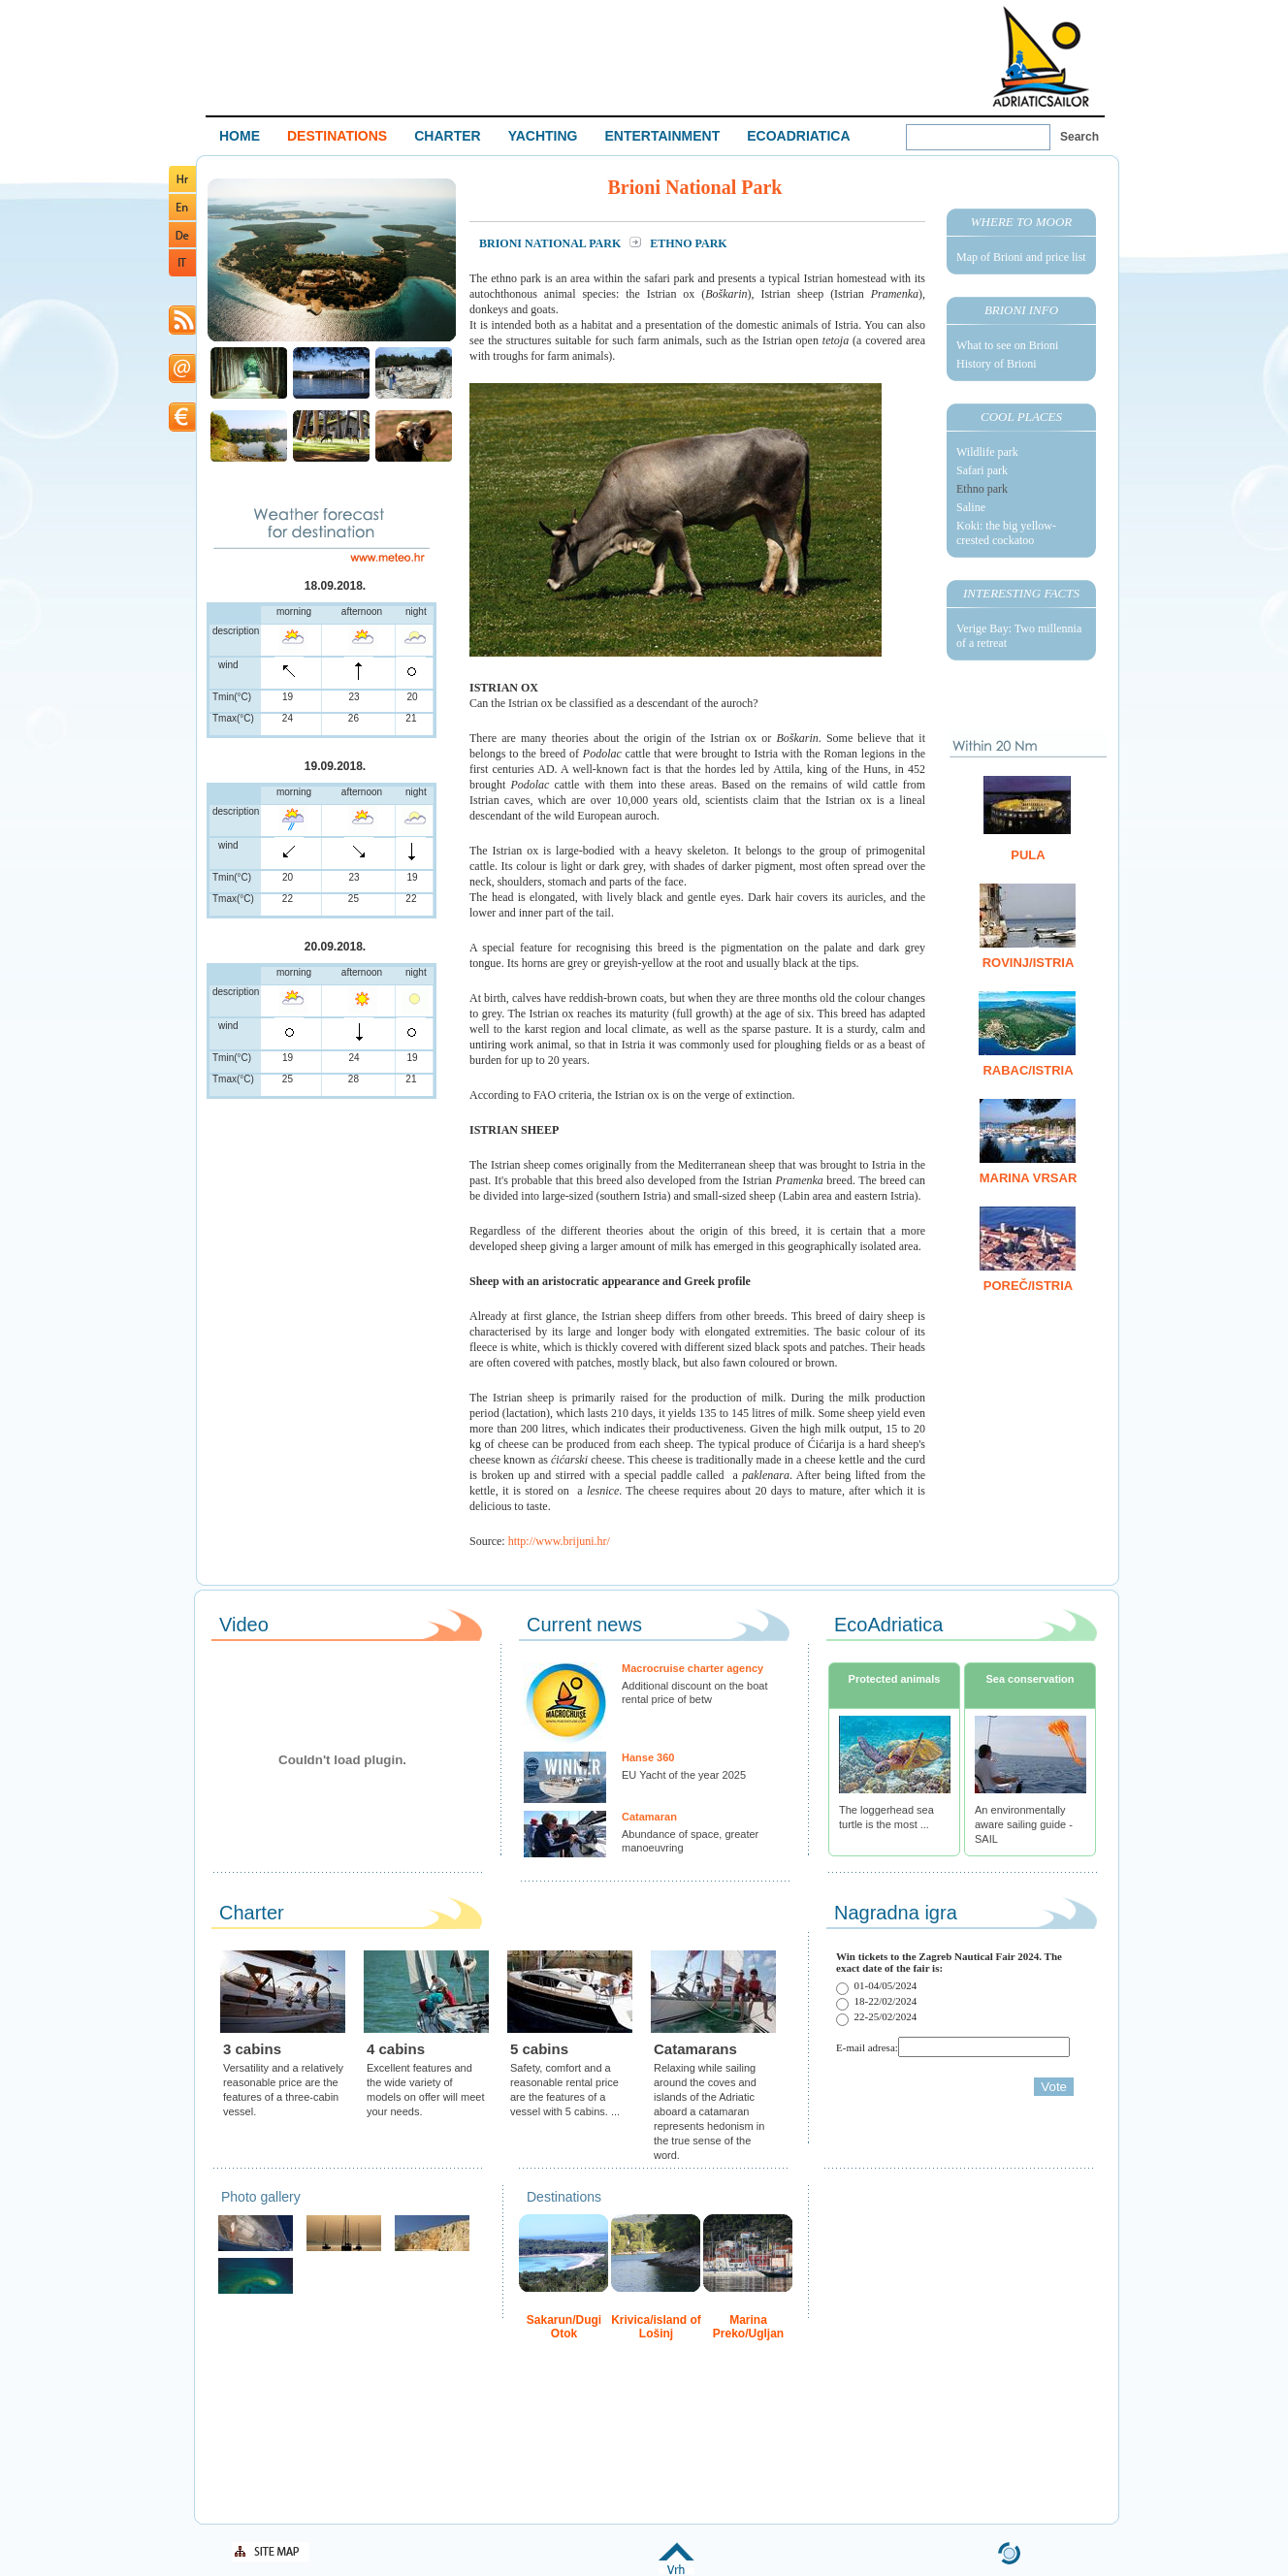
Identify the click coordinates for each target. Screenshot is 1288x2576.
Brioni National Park (551, 243)
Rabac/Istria (1027, 1070)
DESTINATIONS (337, 136)
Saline (970, 507)
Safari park (982, 470)
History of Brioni (996, 363)
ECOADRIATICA (798, 136)
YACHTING (543, 136)
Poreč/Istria (1028, 1285)
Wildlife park (987, 452)
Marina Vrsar (1029, 1178)
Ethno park (982, 489)
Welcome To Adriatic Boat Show (1040, 56)
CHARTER (447, 136)
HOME (239, 136)
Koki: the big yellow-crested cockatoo (1006, 533)
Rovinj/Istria (1028, 962)
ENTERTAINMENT (662, 136)
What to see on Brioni (1007, 345)
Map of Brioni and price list (1021, 257)
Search (1079, 137)
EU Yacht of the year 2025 (684, 1775)
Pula (1028, 855)
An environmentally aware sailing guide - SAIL (1024, 1824)
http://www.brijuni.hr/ (559, 1541)
